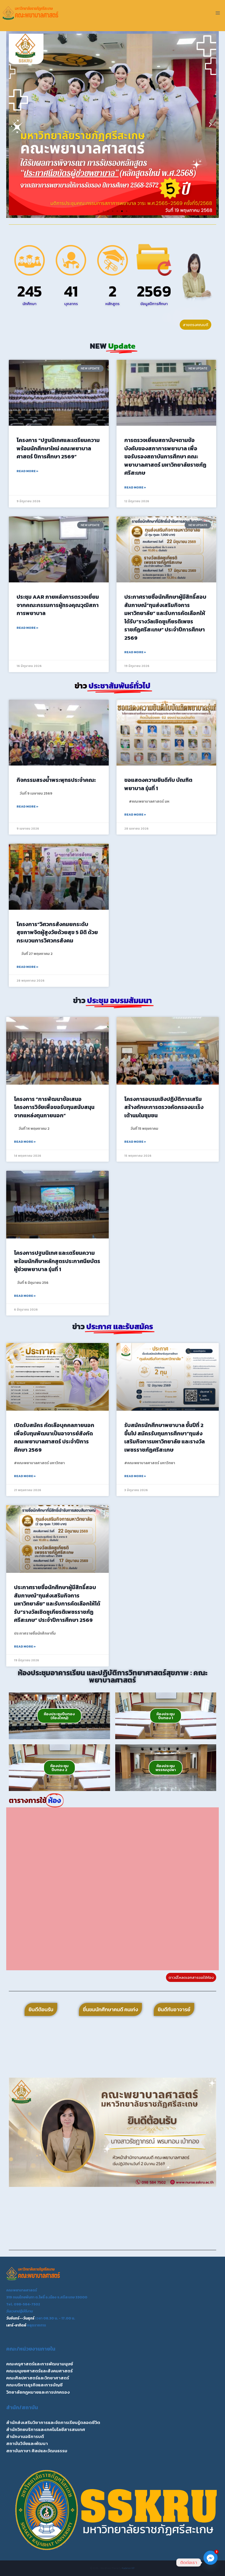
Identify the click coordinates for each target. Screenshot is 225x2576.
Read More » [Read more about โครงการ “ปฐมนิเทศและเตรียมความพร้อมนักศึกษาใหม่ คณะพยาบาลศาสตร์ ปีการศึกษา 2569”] (27, 471)
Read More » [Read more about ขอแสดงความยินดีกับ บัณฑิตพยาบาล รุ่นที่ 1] (135, 814)
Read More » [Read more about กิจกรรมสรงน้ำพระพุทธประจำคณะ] (27, 806)
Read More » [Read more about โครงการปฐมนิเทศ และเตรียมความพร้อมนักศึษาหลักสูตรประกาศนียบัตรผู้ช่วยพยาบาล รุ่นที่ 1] (25, 1295)
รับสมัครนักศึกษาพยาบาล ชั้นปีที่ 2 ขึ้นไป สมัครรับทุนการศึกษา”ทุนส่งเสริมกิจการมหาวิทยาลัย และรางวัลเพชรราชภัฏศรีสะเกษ (164, 1437)
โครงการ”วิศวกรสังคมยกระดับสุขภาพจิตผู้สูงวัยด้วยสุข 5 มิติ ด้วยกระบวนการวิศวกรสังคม (57, 932)
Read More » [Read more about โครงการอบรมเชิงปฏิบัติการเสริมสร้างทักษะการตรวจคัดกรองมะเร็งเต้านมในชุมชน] (135, 1141)
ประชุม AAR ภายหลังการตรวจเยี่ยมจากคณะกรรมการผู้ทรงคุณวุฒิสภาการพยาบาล (58, 605)
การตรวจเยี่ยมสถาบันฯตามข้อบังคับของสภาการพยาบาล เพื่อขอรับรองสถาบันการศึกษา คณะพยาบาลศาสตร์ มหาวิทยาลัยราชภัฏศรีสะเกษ (165, 456)
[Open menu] (217, 13)
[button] (14, 124)
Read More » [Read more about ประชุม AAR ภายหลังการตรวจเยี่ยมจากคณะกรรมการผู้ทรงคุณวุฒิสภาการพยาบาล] (27, 627)
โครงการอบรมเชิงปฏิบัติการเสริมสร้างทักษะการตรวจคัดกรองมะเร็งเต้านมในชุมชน (164, 1107)
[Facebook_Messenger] (210, 2563)
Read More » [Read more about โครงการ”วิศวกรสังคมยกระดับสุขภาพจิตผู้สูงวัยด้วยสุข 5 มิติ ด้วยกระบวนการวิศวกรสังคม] (27, 967)
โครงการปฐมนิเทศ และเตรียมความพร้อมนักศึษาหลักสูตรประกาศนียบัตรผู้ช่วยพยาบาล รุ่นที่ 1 (57, 1261)
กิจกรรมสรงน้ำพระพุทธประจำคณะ (56, 780)
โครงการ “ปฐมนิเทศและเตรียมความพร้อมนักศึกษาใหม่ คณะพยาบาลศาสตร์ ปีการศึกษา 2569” (58, 448)
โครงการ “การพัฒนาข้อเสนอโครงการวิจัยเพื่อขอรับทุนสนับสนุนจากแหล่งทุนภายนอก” (54, 1107)
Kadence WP (128, 2568)
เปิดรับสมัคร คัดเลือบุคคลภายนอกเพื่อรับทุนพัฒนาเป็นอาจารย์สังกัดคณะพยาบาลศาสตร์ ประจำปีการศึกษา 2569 (54, 1437)
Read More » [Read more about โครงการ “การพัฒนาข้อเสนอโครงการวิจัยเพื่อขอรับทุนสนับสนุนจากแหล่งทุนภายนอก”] (25, 1141)
